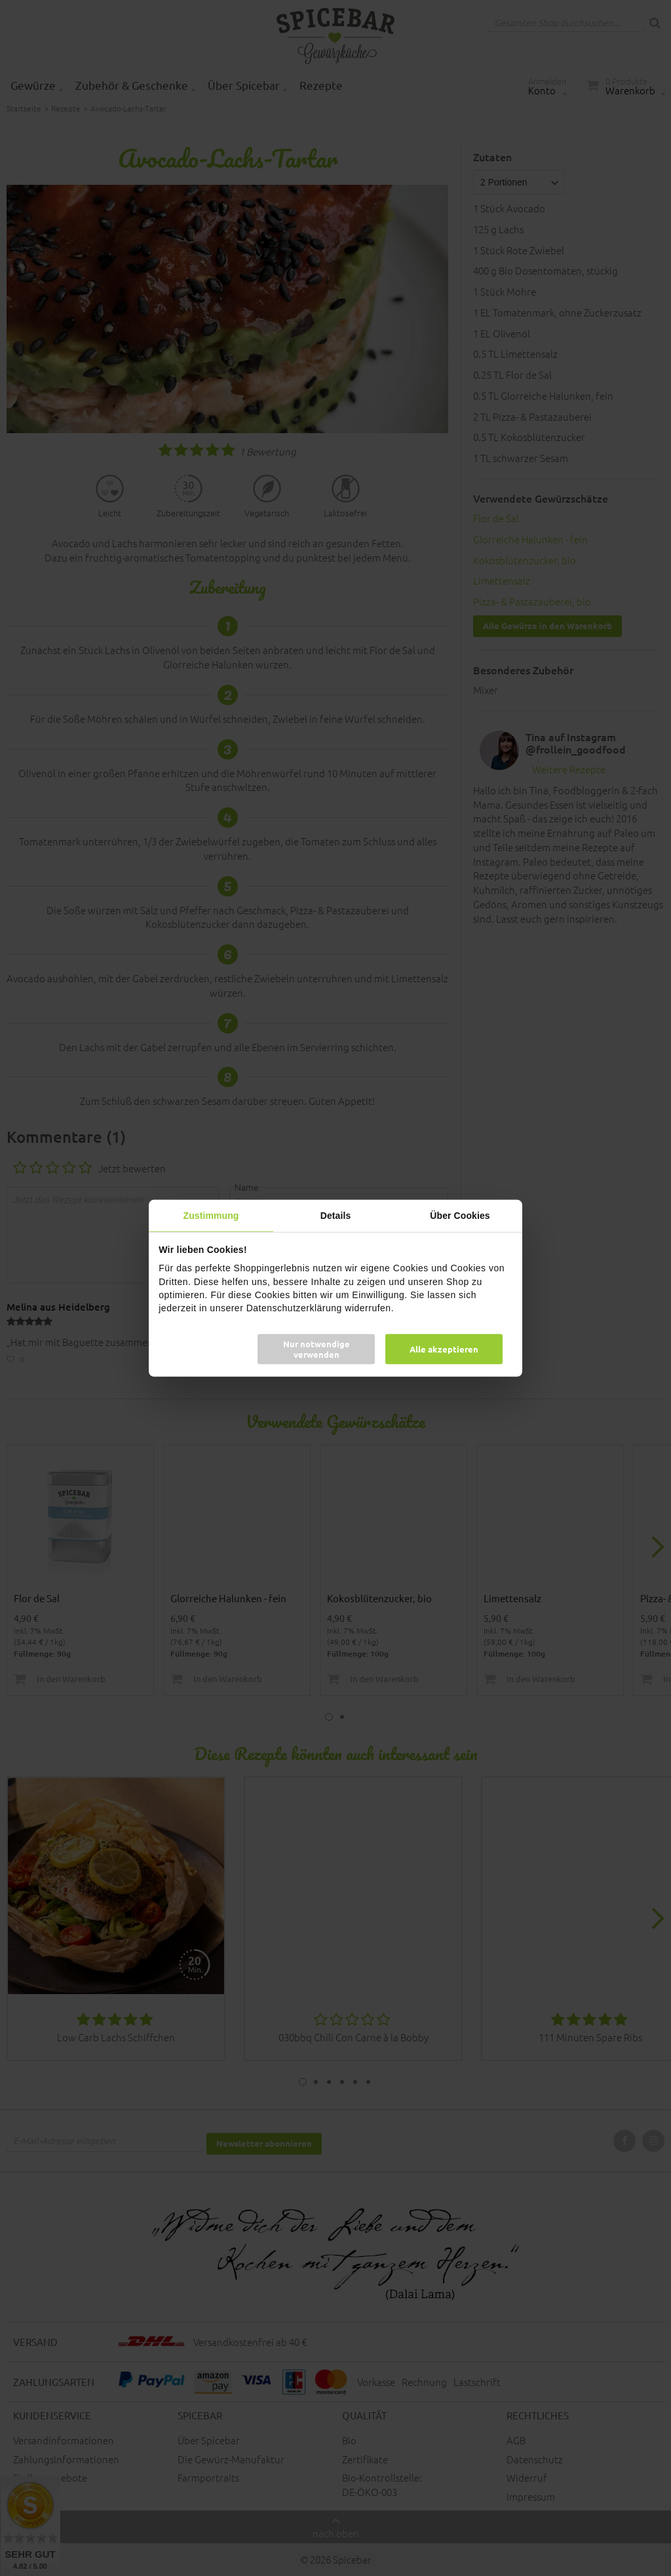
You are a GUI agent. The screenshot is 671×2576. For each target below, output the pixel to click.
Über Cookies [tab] (459, 1215)
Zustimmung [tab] (211, 1215)
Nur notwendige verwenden (316, 1349)
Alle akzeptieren (444, 1349)
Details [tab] (335, 1215)
